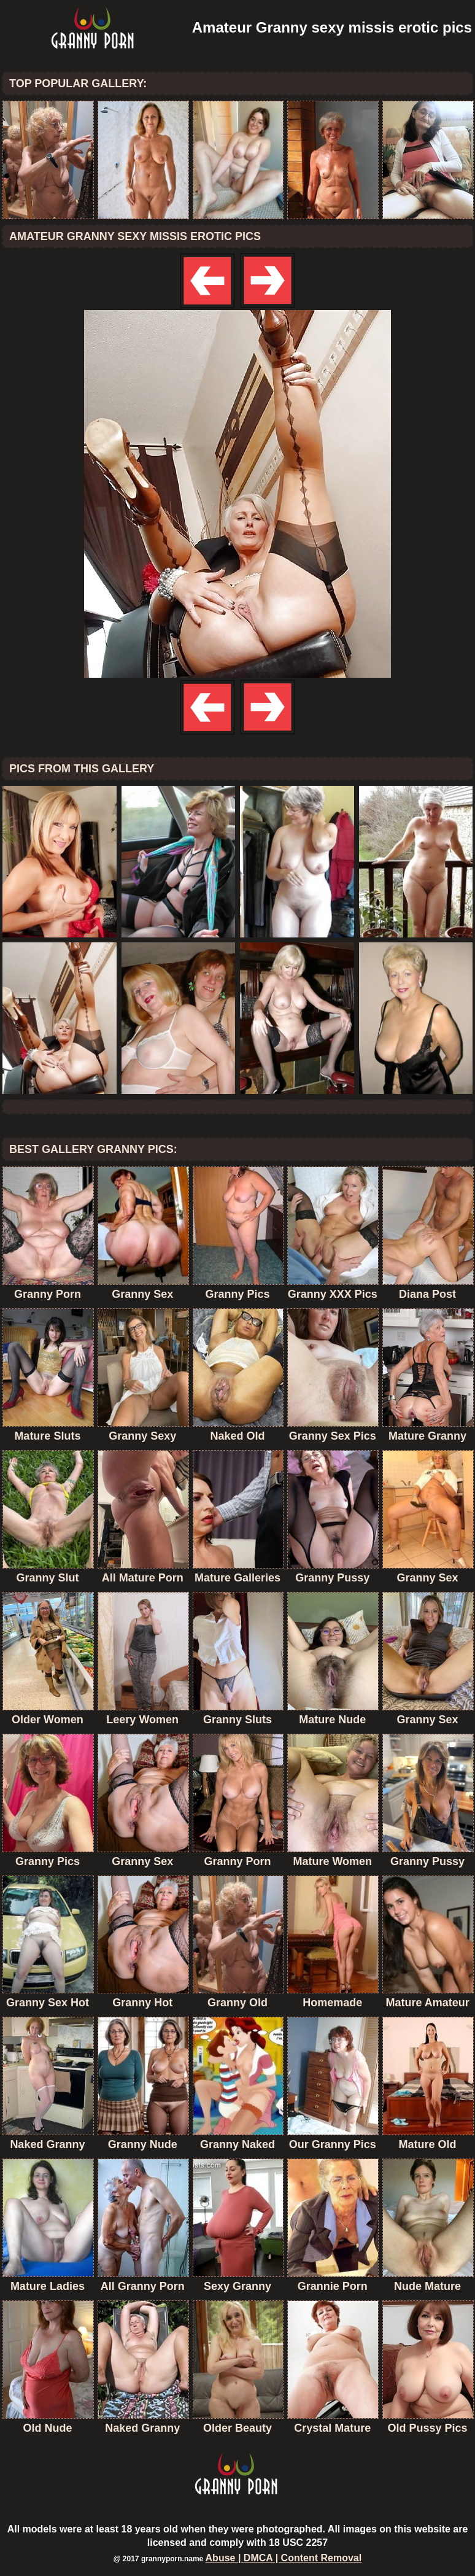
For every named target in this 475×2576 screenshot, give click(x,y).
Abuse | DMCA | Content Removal (284, 2558)
